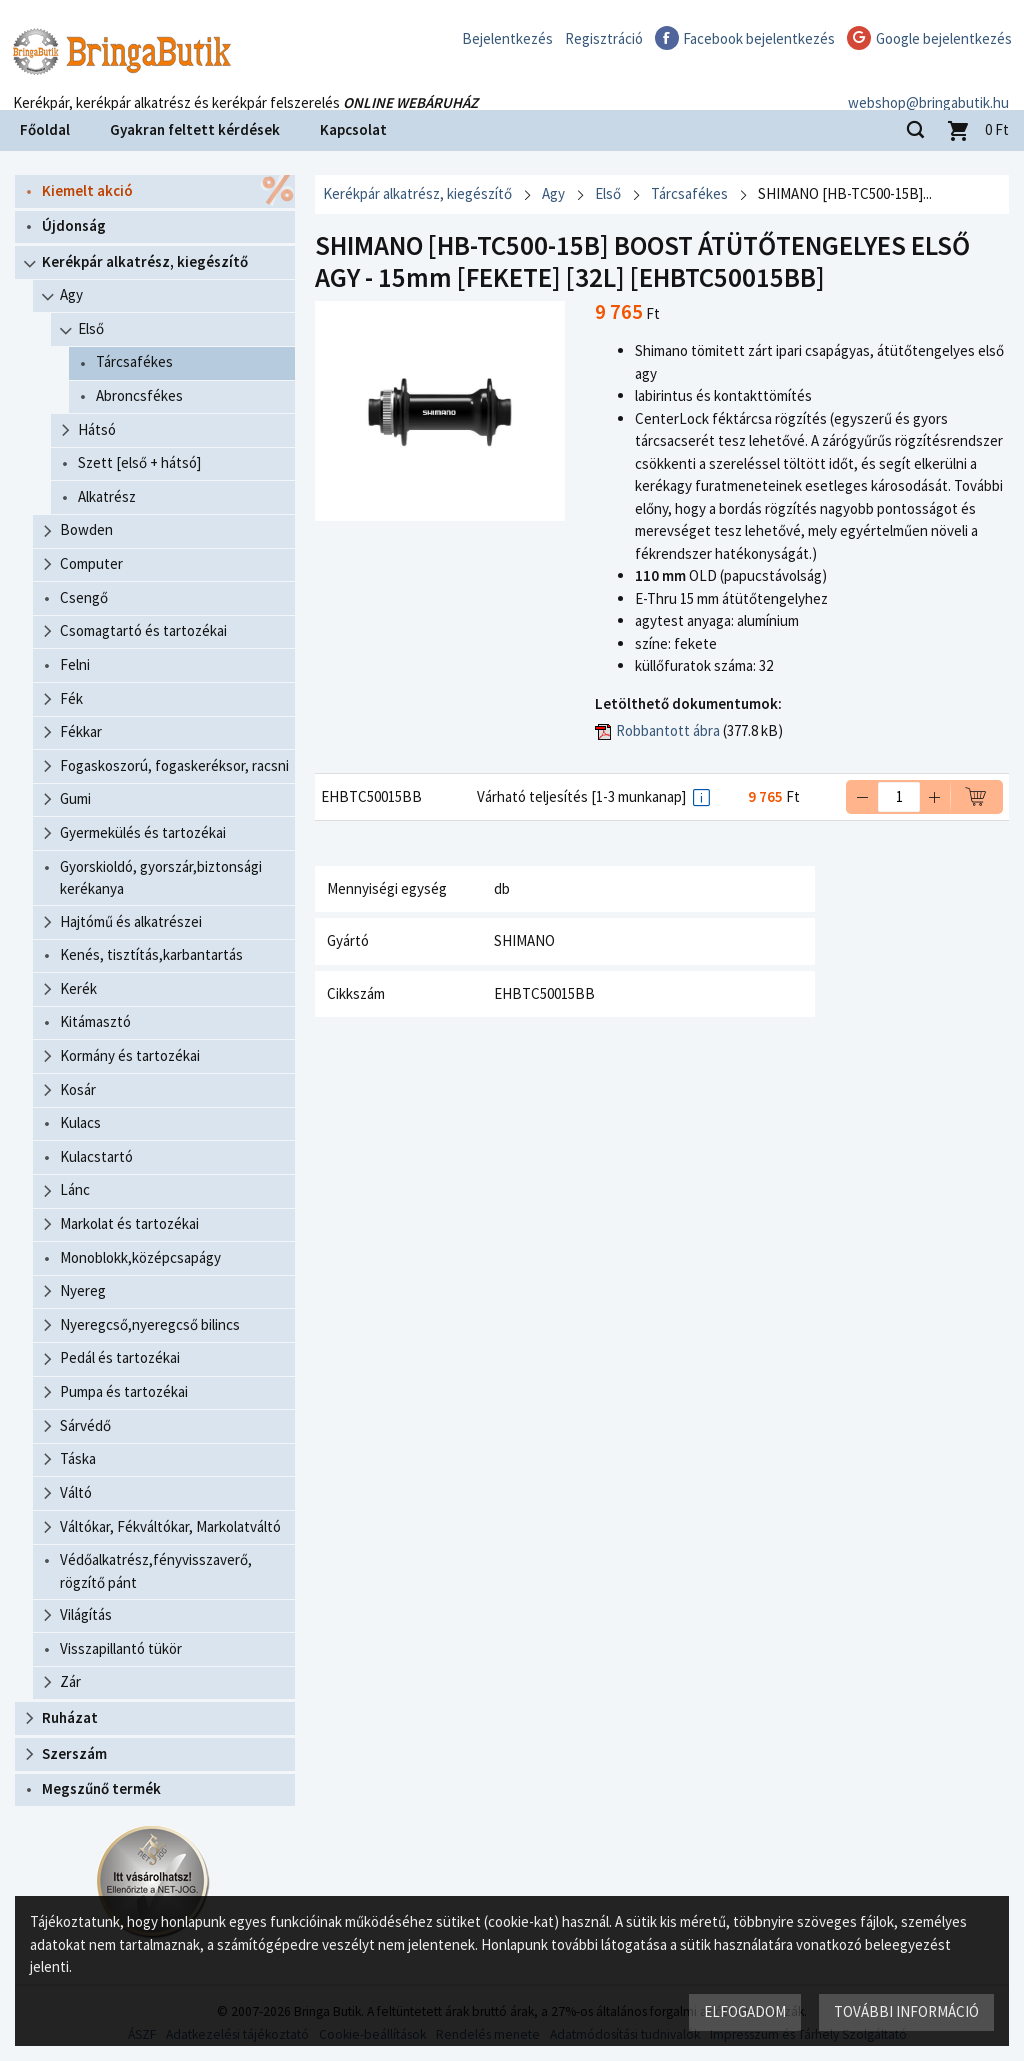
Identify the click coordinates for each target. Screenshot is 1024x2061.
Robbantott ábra (668, 730)
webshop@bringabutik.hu (928, 83)
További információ (906, 2011)
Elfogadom (745, 2011)
